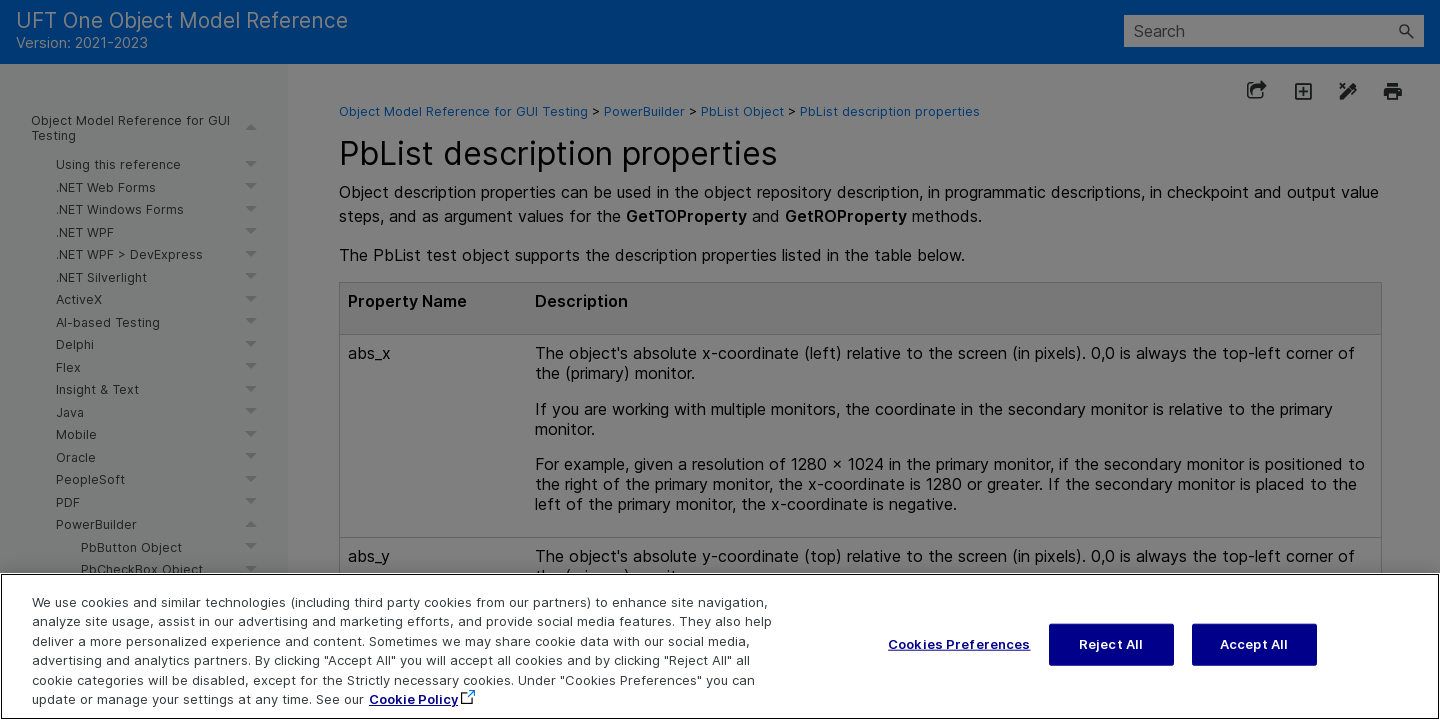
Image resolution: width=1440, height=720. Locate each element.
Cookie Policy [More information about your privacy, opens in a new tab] (413, 706)
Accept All (1254, 650)
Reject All (1111, 650)
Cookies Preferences (959, 650)
